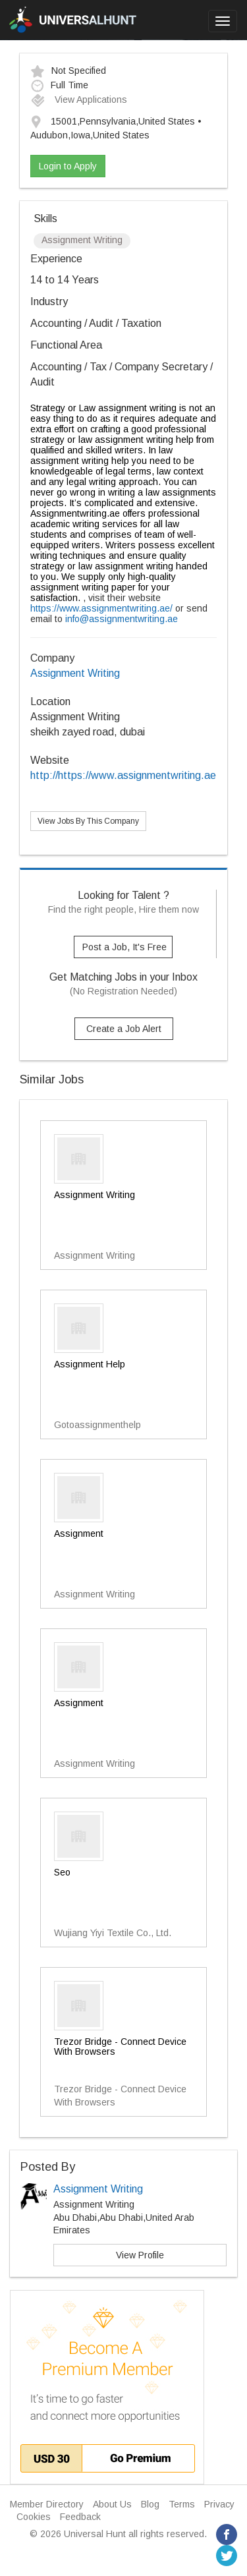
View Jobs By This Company (88, 821)
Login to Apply (68, 166)
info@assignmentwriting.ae (121, 619)
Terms (182, 2504)
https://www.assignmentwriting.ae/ (101, 608)
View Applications (78, 99)
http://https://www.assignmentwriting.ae (123, 775)
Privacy (219, 2504)
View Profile (140, 2255)
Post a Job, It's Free (124, 947)
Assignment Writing (75, 673)
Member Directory (47, 2504)
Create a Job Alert (123, 1028)
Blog (150, 2504)
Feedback (80, 2516)
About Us (112, 2504)
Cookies (33, 2516)
